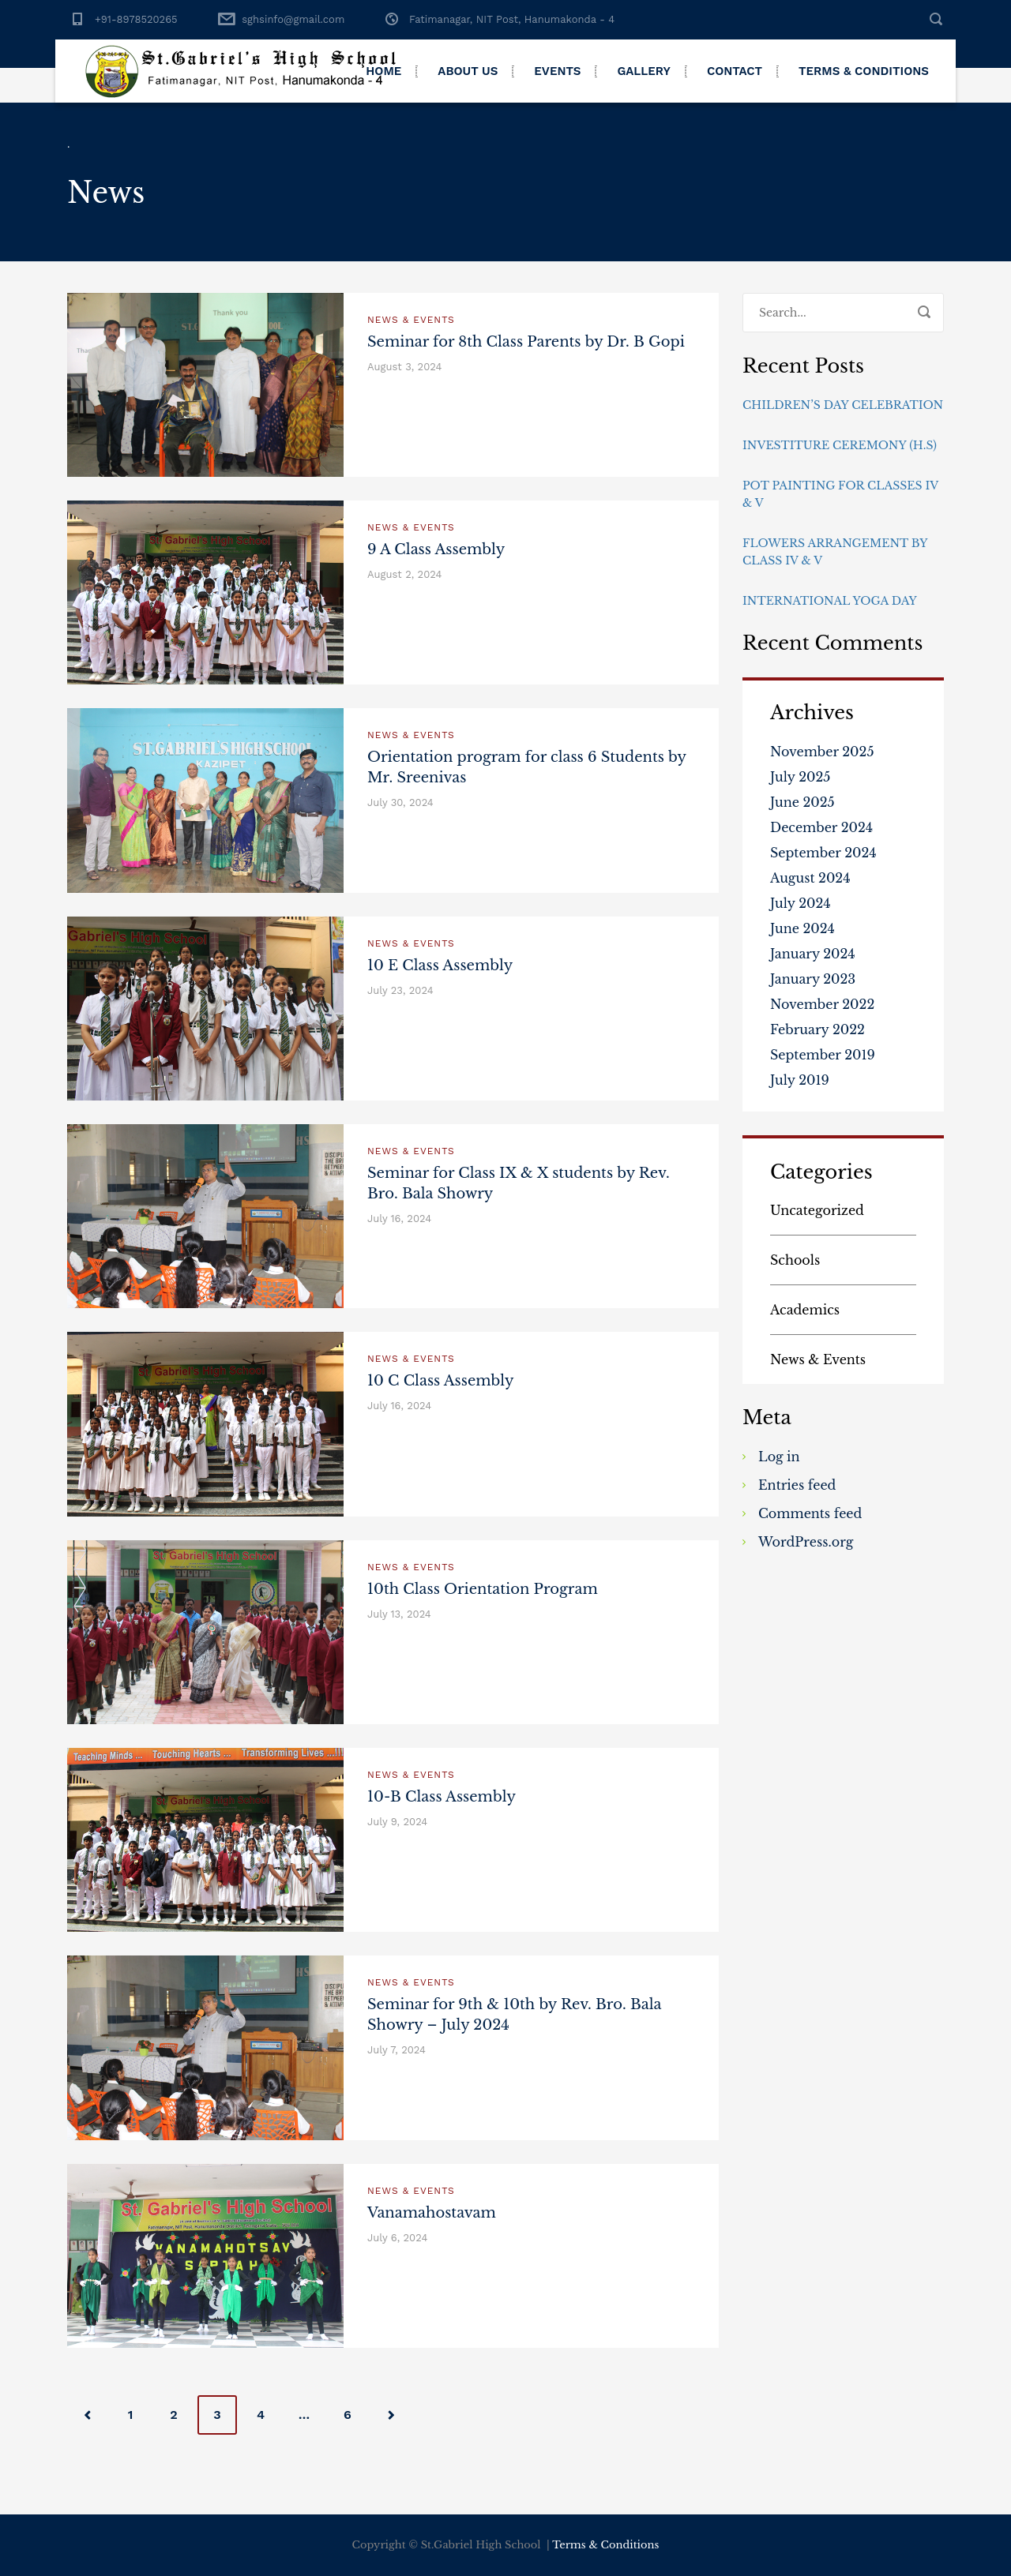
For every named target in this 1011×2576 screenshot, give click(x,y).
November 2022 (822, 1004)
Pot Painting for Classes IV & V (840, 494)
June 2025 (802, 802)
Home (383, 71)
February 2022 (817, 1029)
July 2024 (800, 903)
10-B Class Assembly (441, 1796)
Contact (734, 71)
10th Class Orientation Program (482, 1589)
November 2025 (822, 751)
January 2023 (812, 979)
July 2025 (800, 777)
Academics (805, 1310)
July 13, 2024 (399, 1614)
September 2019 (822, 1055)
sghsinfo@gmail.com (293, 19)
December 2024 (821, 827)
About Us (468, 71)
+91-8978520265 (136, 19)
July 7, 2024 (396, 2050)
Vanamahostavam (431, 2213)
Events (557, 71)
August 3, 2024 (404, 367)
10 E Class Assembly (440, 965)
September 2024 (823, 853)
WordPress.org (805, 1542)
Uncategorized (817, 1210)
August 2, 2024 (404, 574)
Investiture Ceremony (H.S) (839, 445)
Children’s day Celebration (842, 405)
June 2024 (802, 928)
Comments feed (810, 1513)
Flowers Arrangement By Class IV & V (834, 552)
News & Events (411, 319)
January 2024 (812, 954)
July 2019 (799, 1080)
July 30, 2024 (400, 802)
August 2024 (810, 878)
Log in (779, 1456)
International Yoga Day (829, 601)
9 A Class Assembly (436, 549)
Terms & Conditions (864, 71)
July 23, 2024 (400, 990)
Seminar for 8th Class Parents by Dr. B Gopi (526, 342)
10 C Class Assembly (440, 1380)
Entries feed (797, 1485)
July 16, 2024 (399, 1218)
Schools (795, 1260)
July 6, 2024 (397, 2238)
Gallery (644, 71)
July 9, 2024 (397, 1822)
